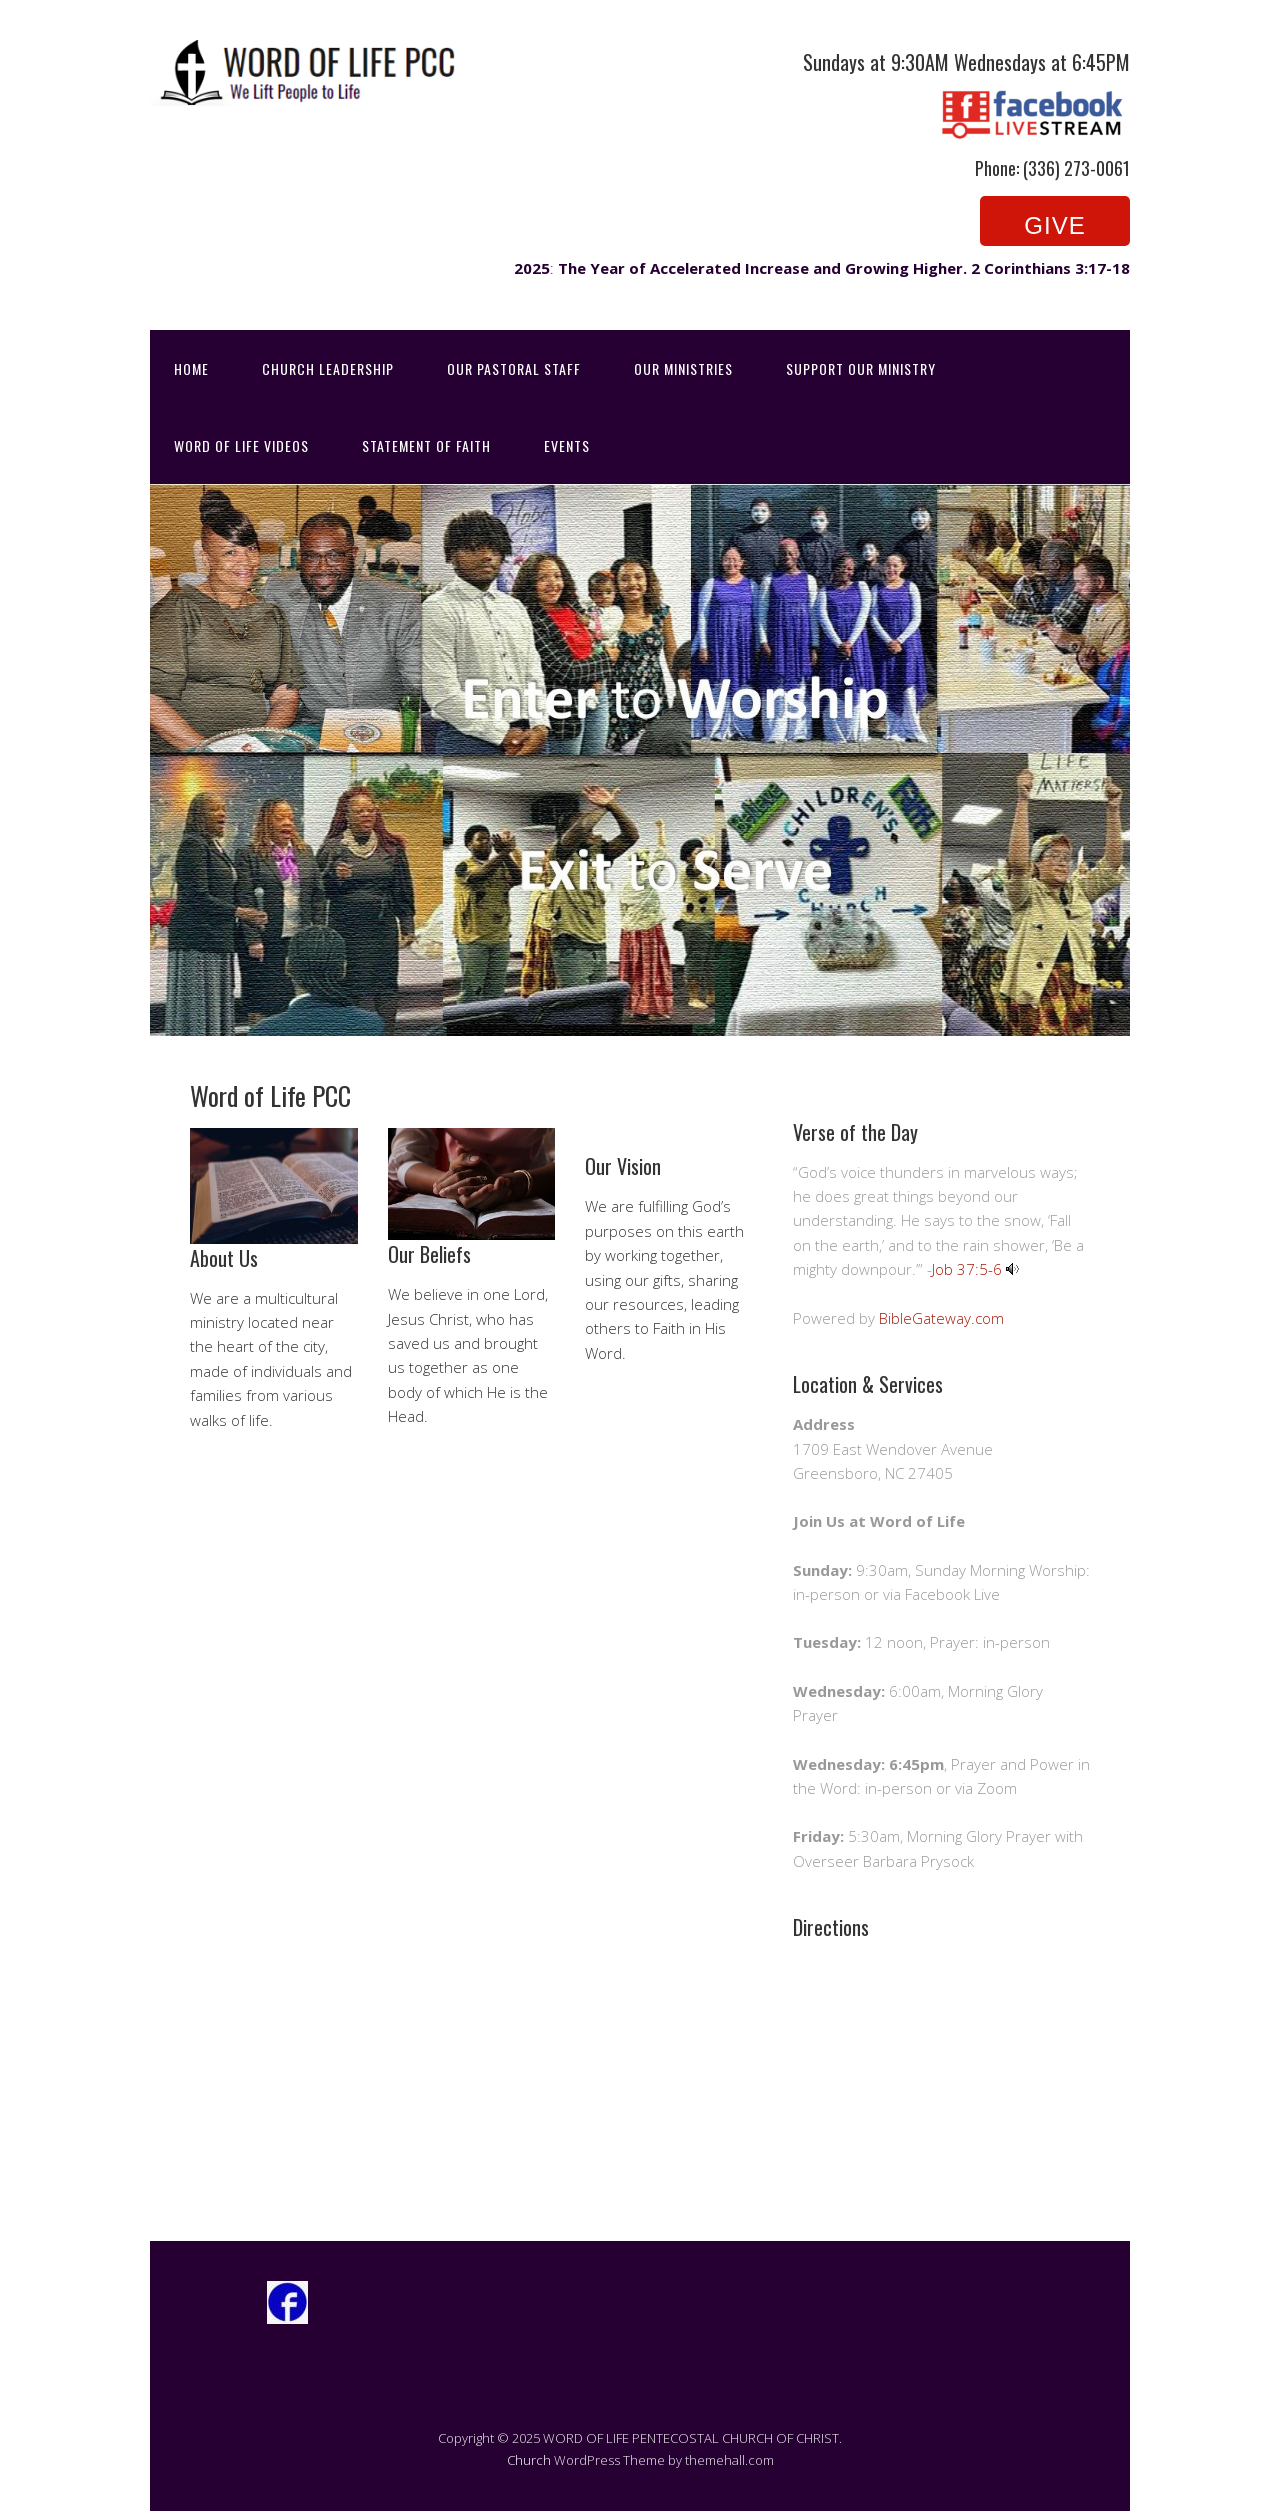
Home (191, 368)
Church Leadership (328, 368)
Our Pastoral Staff (514, 368)
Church (529, 2460)
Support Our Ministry (861, 368)
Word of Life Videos (241, 445)
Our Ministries (683, 368)
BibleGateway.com (941, 1318)
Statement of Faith (426, 445)
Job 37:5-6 (967, 1269)
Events (567, 445)
